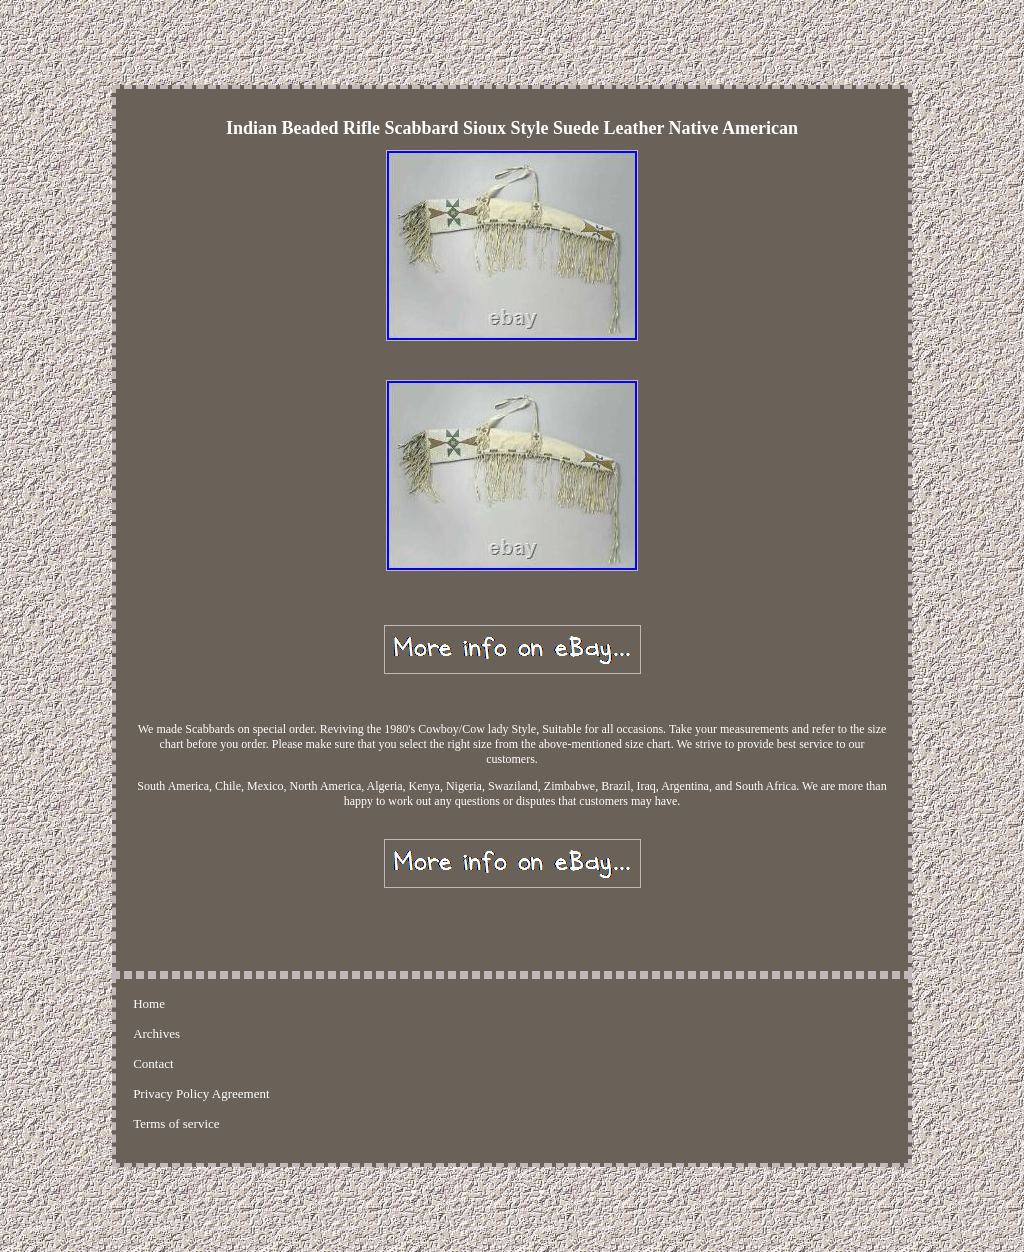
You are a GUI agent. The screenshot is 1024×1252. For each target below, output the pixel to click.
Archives (156, 1033)
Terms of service (176, 1123)
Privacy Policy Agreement (201, 1093)
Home (149, 1003)
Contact (153, 1063)
